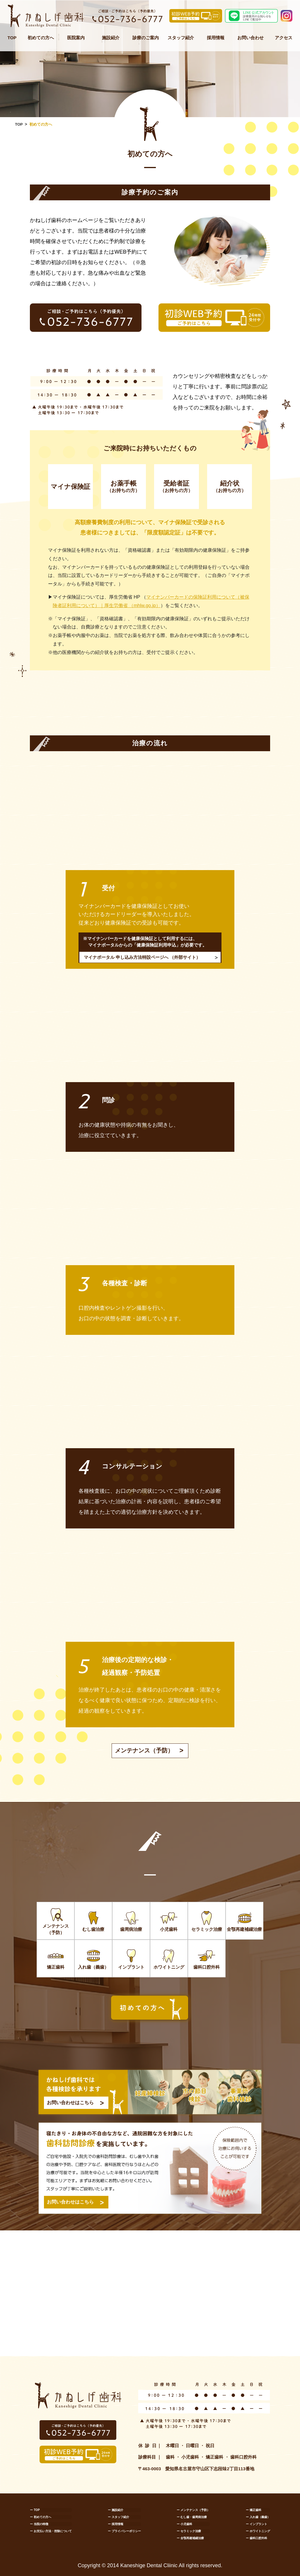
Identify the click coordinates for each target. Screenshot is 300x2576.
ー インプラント (256, 2524)
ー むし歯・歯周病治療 (192, 2517)
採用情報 (215, 37)
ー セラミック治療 (189, 2531)
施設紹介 (111, 37)
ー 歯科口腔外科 (256, 2538)
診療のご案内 (145, 37)
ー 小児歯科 (184, 2524)
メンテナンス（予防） (144, 1750)
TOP (12, 37)
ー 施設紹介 (115, 2510)
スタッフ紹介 (181, 37)
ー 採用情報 (115, 2524)
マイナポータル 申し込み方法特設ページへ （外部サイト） (142, 957)
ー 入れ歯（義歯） (258, 2517)
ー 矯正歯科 (253, 2510)
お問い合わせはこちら (70, 2102)
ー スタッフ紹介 (118, 2517)
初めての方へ (41, 37)
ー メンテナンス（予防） (193, 2510)
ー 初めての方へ (40, 2517)
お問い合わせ (250, 37)
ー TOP (35, 2510)
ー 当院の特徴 (39, 2524)
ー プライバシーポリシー (124, 2531)
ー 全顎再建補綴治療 (190, 2538)
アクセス (283, 37)
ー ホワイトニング (258, 2531)
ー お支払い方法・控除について (51, 2531)
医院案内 (76, 37)
